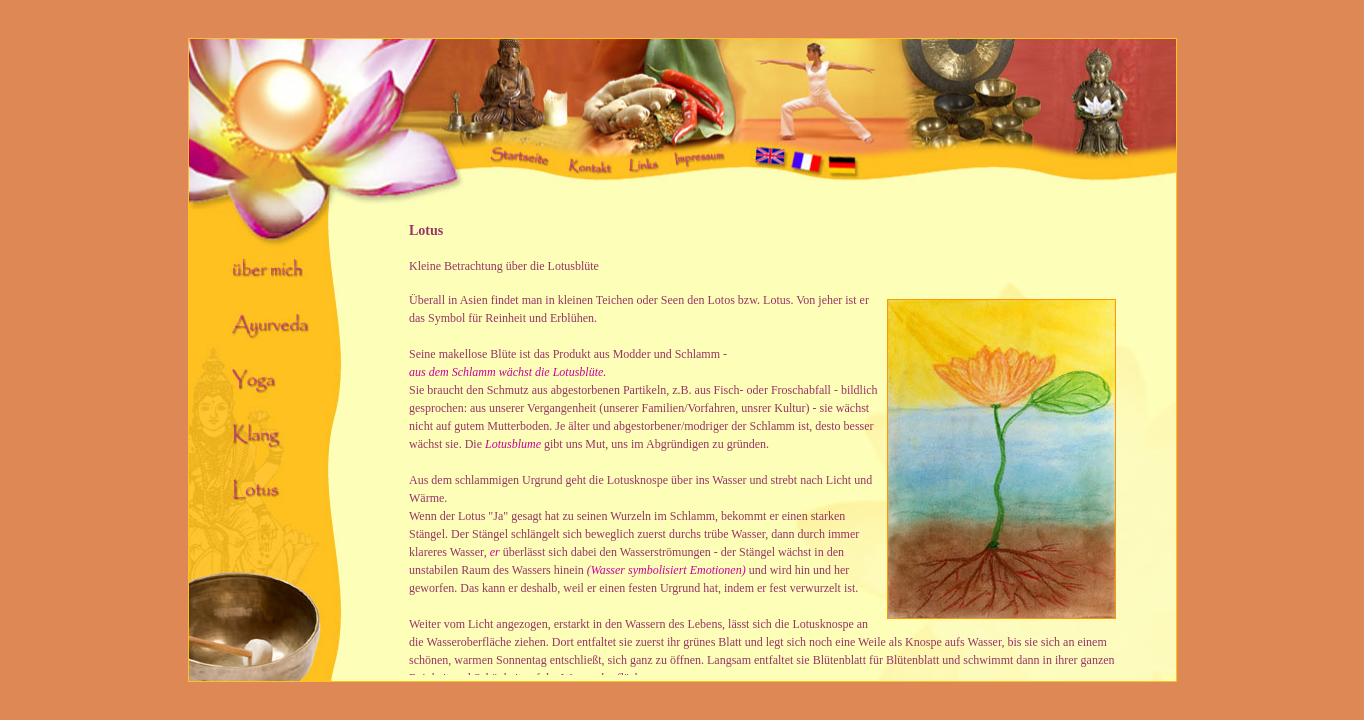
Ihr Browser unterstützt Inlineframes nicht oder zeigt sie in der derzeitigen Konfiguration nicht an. (766, 443)
